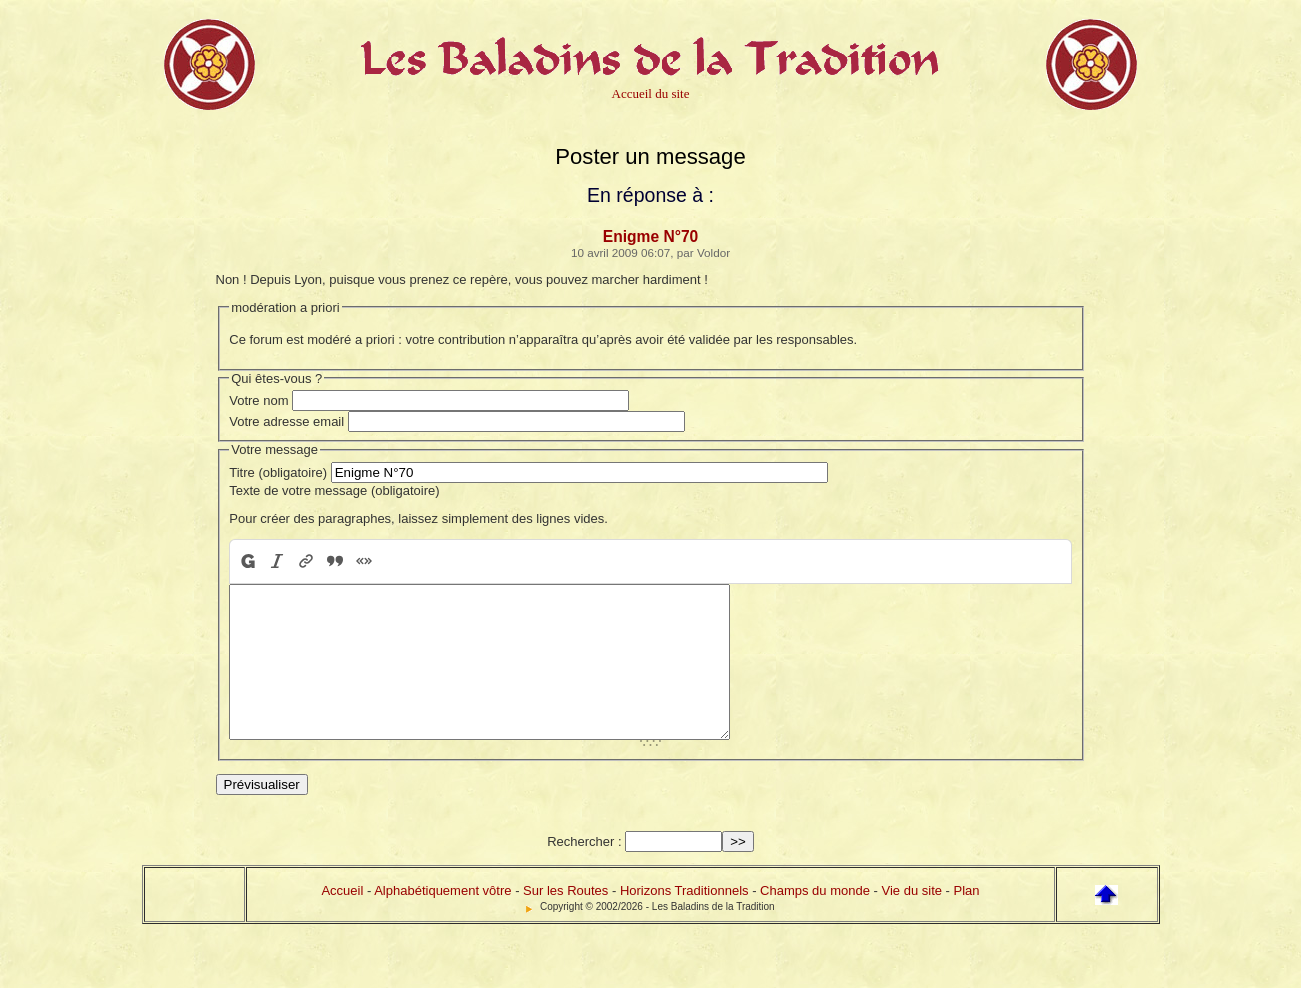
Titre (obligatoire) (278, 472)
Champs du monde (815, 920)
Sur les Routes (565, 920)
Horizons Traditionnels (684, 920)
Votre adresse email (286, 421)
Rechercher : (584, 871)
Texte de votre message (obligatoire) (334, 490)
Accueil (342, 920)
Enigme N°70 (651, 236)
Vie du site (912, 920)
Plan (967, 920)
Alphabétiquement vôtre (442, 920)
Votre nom (258, 400)
